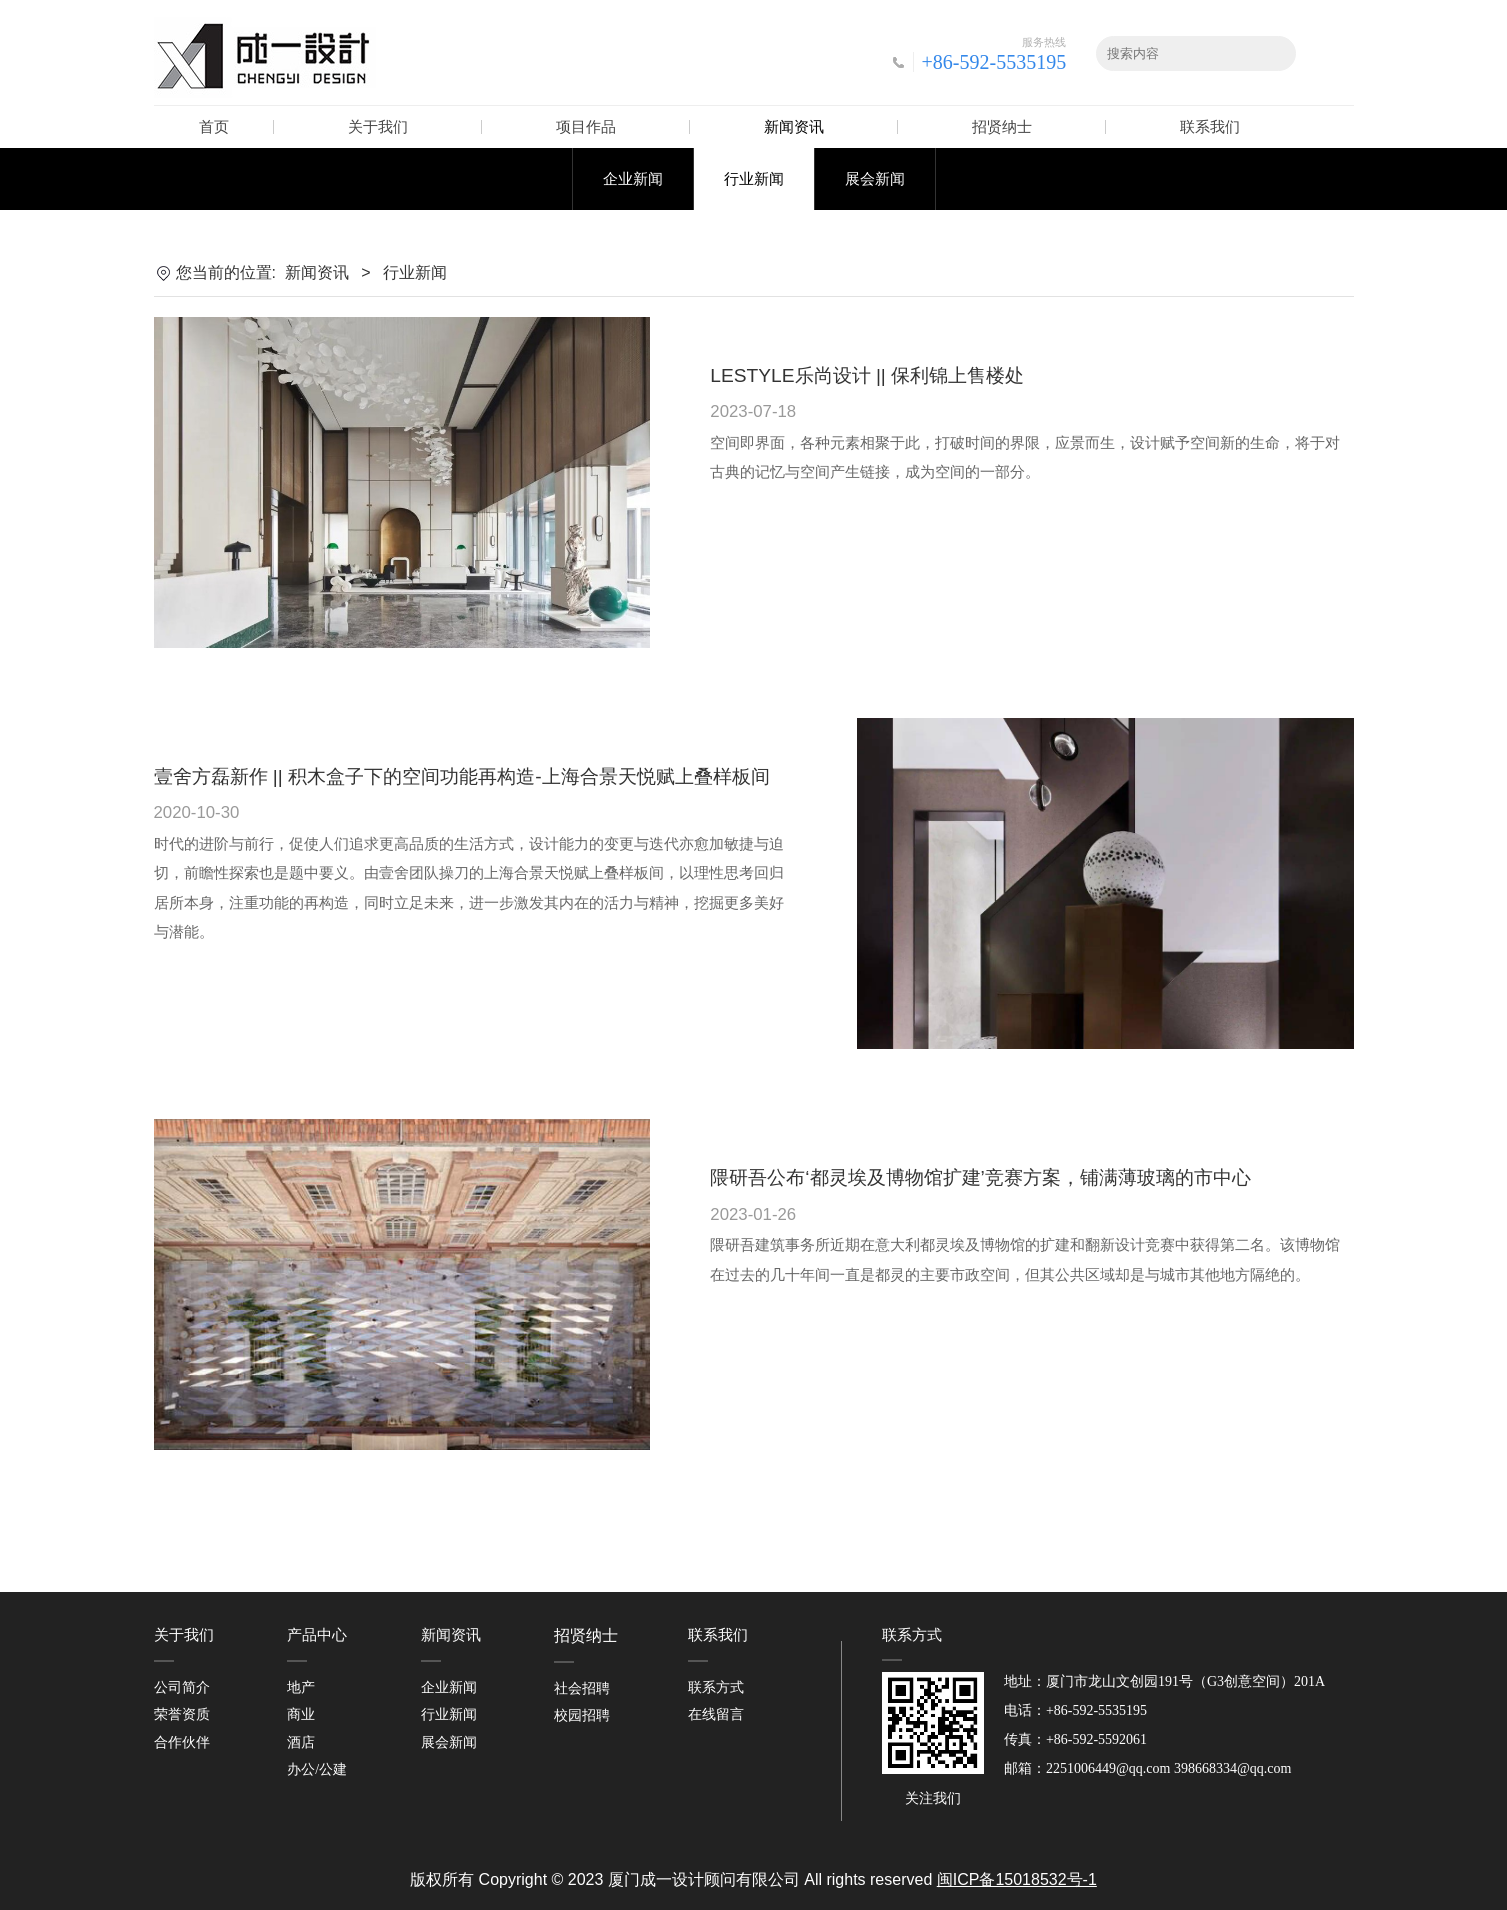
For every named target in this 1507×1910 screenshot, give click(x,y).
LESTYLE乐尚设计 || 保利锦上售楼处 (867, 375)
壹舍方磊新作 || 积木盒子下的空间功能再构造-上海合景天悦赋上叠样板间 (462, 776)
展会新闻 (875, 178)
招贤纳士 (1002, 126)
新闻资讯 (794, 126)
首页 (214, 126)
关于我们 (378, 126)
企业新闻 (633, 178)
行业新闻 (754, 178)
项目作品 (586, 126)
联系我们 (1210, 126)
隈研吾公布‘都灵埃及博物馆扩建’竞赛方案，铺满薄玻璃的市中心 (980, 1177)
